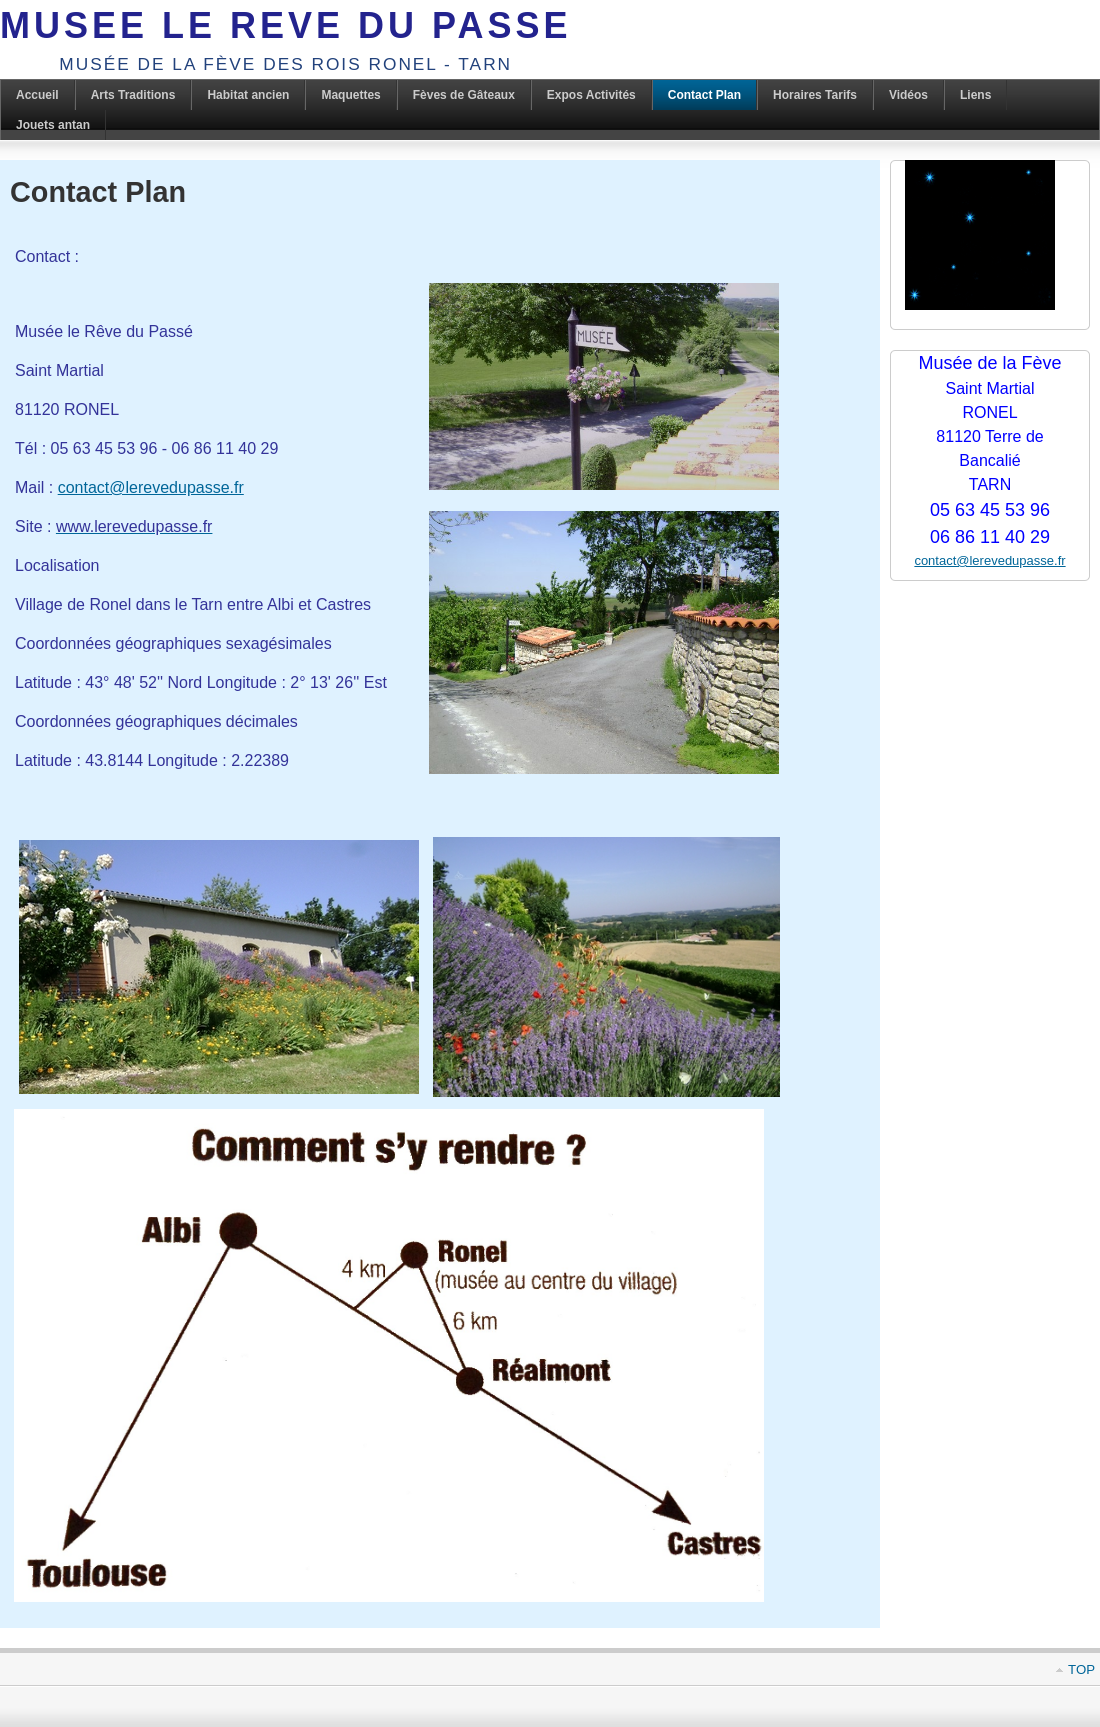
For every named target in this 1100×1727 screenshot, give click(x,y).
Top (1081, 1669)
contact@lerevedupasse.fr (151, 487)
